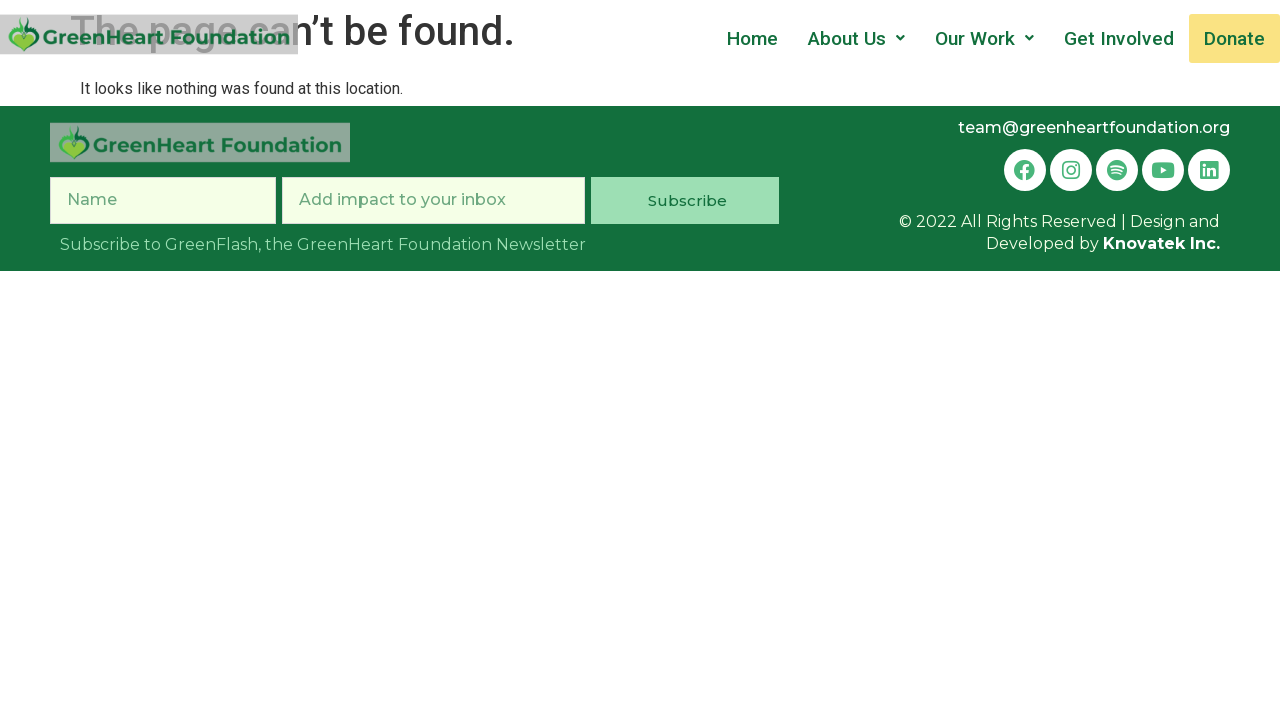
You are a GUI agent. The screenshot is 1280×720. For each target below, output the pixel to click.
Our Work (984, 38)
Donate (1234, 38)
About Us (856, 38)
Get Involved (1119, 38)
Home (752, 38)
